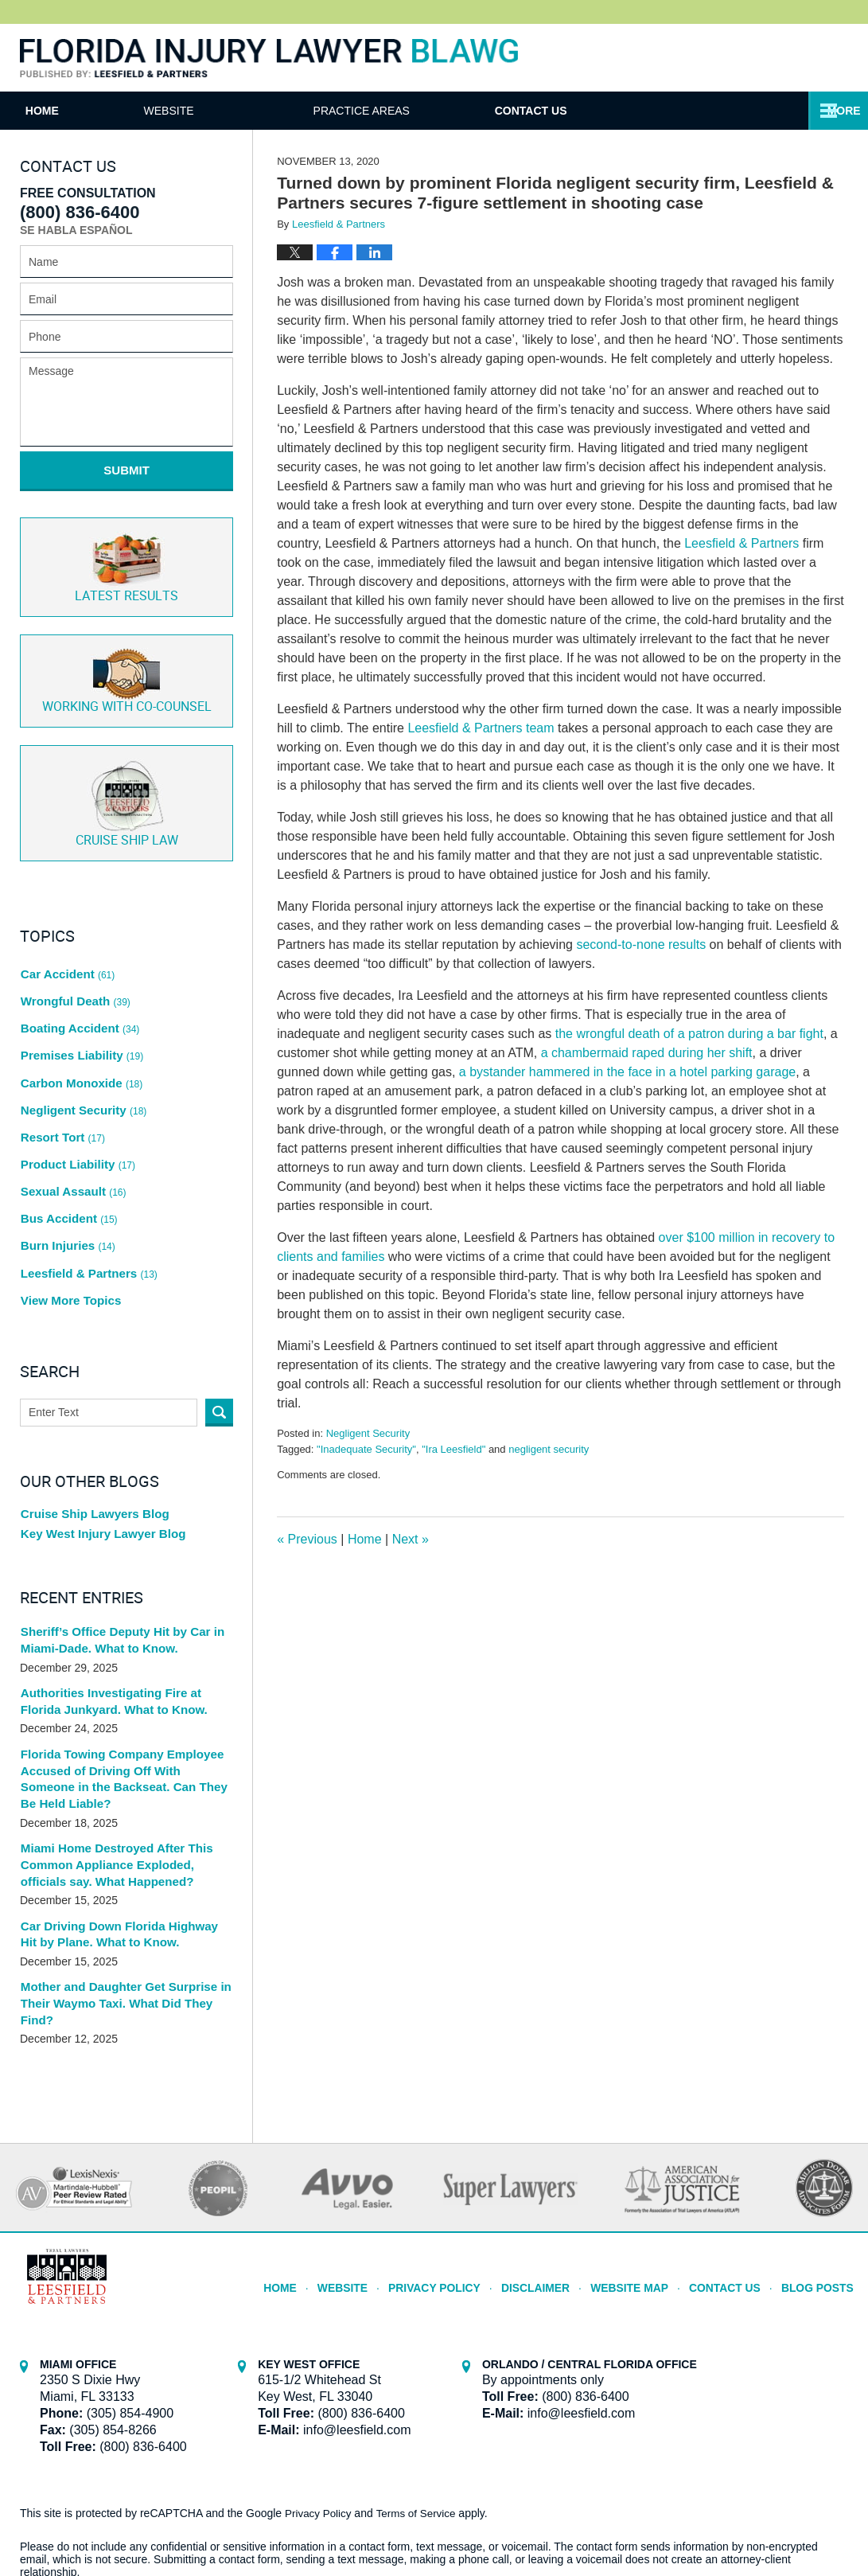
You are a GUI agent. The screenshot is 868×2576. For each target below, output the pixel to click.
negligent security (548, 1449)
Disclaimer (553, 2195)
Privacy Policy (459, 2195)
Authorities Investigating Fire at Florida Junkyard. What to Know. (125, 1628)
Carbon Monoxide (78, 1042)
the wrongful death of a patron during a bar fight (687, 1033)
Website (237, 110)
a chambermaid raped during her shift (647, 1053)
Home (76, 110)
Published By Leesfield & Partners (799, 58)
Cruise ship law (127, 785)
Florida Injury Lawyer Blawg (269, 59)
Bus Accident (66, 1156)
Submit (126, 470)
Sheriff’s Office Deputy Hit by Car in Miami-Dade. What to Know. (115, 1568)
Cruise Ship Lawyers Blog (90, 1437)
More (833, 110)
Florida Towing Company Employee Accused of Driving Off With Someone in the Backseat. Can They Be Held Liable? (122, 1702)
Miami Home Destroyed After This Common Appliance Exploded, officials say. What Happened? (124, 1783)
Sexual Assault (70, 1133)
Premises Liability (78, 1019)
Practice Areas (430, 110)
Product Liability (75, 1111)
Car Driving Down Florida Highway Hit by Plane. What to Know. (121, 1851)
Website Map (642, 2195)
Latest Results (126, 556)
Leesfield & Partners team (480, 728)
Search (219, 1334)
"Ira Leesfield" (453, 1449)
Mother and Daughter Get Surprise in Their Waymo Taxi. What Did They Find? (118, 1918)
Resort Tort (61, 1088)
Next (410, 1539)
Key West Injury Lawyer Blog (97, 1460)
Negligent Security (368, 1433)
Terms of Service (420, 2426)
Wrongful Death (72, 974)
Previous (307, 1539)
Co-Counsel (127, 667)
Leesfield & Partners (741, 543)
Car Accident (65, 952)
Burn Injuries (66, 1179)
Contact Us (633, 110)
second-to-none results (641, 944)
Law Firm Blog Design (772, 2519)
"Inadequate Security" (366, 1449)
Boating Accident (77, 997)
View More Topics (68, 1224)
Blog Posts (820, 2195)
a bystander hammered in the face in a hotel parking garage (627, 1072)
